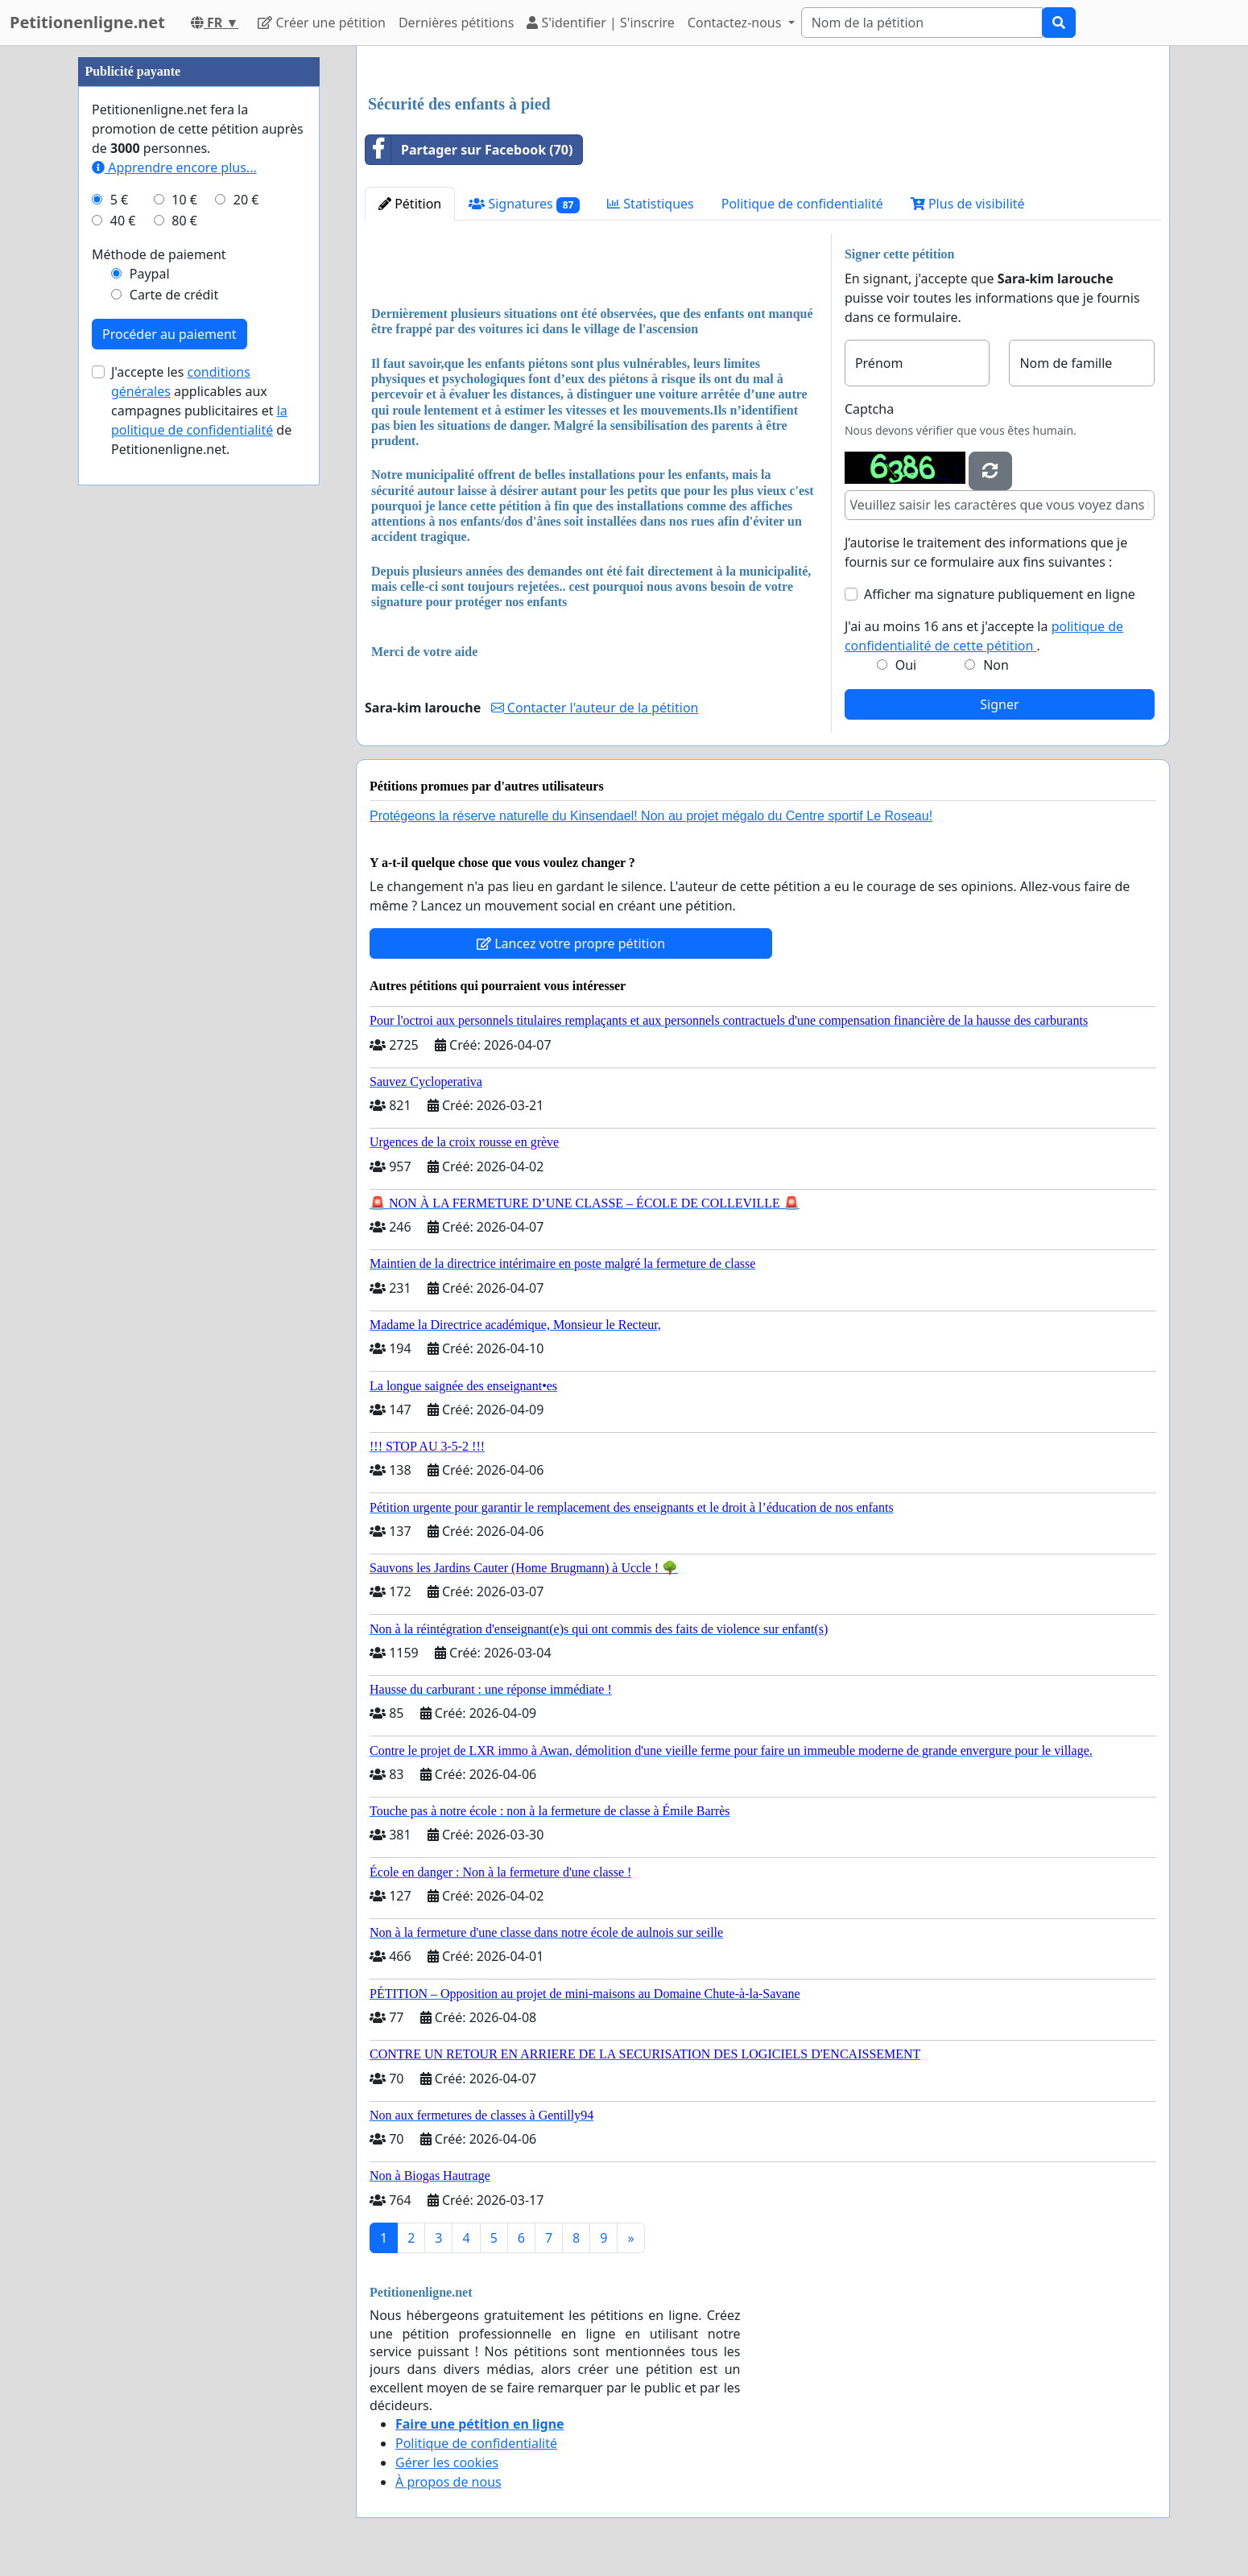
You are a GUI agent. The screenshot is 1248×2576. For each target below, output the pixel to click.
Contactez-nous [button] (736, 22)
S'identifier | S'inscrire (601, 22)
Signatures (524, 204)
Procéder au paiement (169, 334)
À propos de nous (448, 2482)
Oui (906, 665)
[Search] (922, 22)
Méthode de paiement (159, 254)
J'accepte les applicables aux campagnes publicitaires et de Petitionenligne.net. (201, 410)
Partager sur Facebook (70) (469, 149)
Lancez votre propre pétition (571, 943)
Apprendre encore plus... (174, 167)
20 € (246, 199)
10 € (184, 199)
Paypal (150, 274)
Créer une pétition (322, 22)
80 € (184, 220)
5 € (119, 199)
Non (996, 665)
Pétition (409, 204)
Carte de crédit (174, 294)
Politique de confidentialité (802, 204)
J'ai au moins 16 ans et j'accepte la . (984, 635)
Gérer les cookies (446, 2462)
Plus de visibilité (968, 204)
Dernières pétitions (456, 22)
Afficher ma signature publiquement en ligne (999, 594)
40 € (123, 220)
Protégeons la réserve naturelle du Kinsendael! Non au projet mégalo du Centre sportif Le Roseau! (651, 816)
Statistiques (650, 204)
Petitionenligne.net (87, 22)
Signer (999, 704)
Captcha (869, 409)
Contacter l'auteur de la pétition (595, 707)
